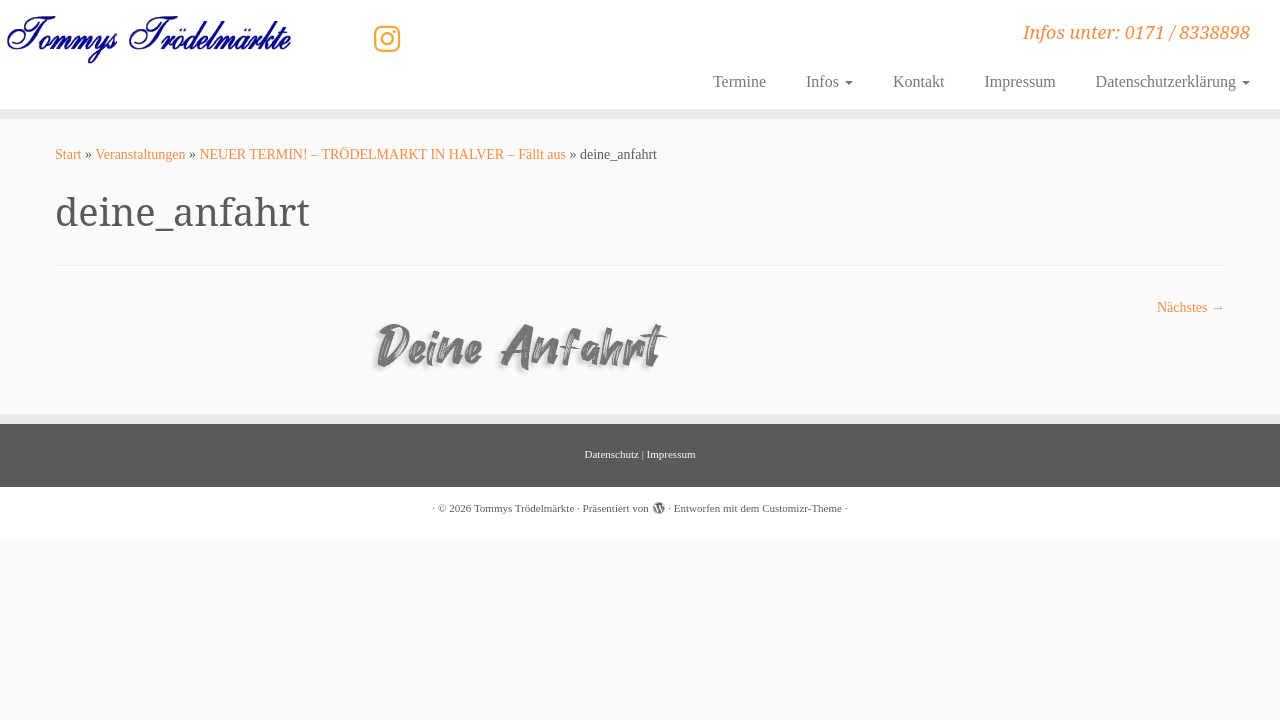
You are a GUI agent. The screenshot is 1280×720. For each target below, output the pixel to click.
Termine (739, 81)
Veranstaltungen (140, 154)
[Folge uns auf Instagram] (393, 39)
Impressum (1019, 81)
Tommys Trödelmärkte (524, 508)
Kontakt (919, 81)
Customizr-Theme (802, 508)
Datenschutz (612, 454)
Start (68, 154)
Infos (829, 81)
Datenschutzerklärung (1173, 81)
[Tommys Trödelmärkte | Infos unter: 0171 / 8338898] (147, 39)
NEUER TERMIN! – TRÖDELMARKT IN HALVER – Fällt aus (382, 154)
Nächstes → (1191, 307)
